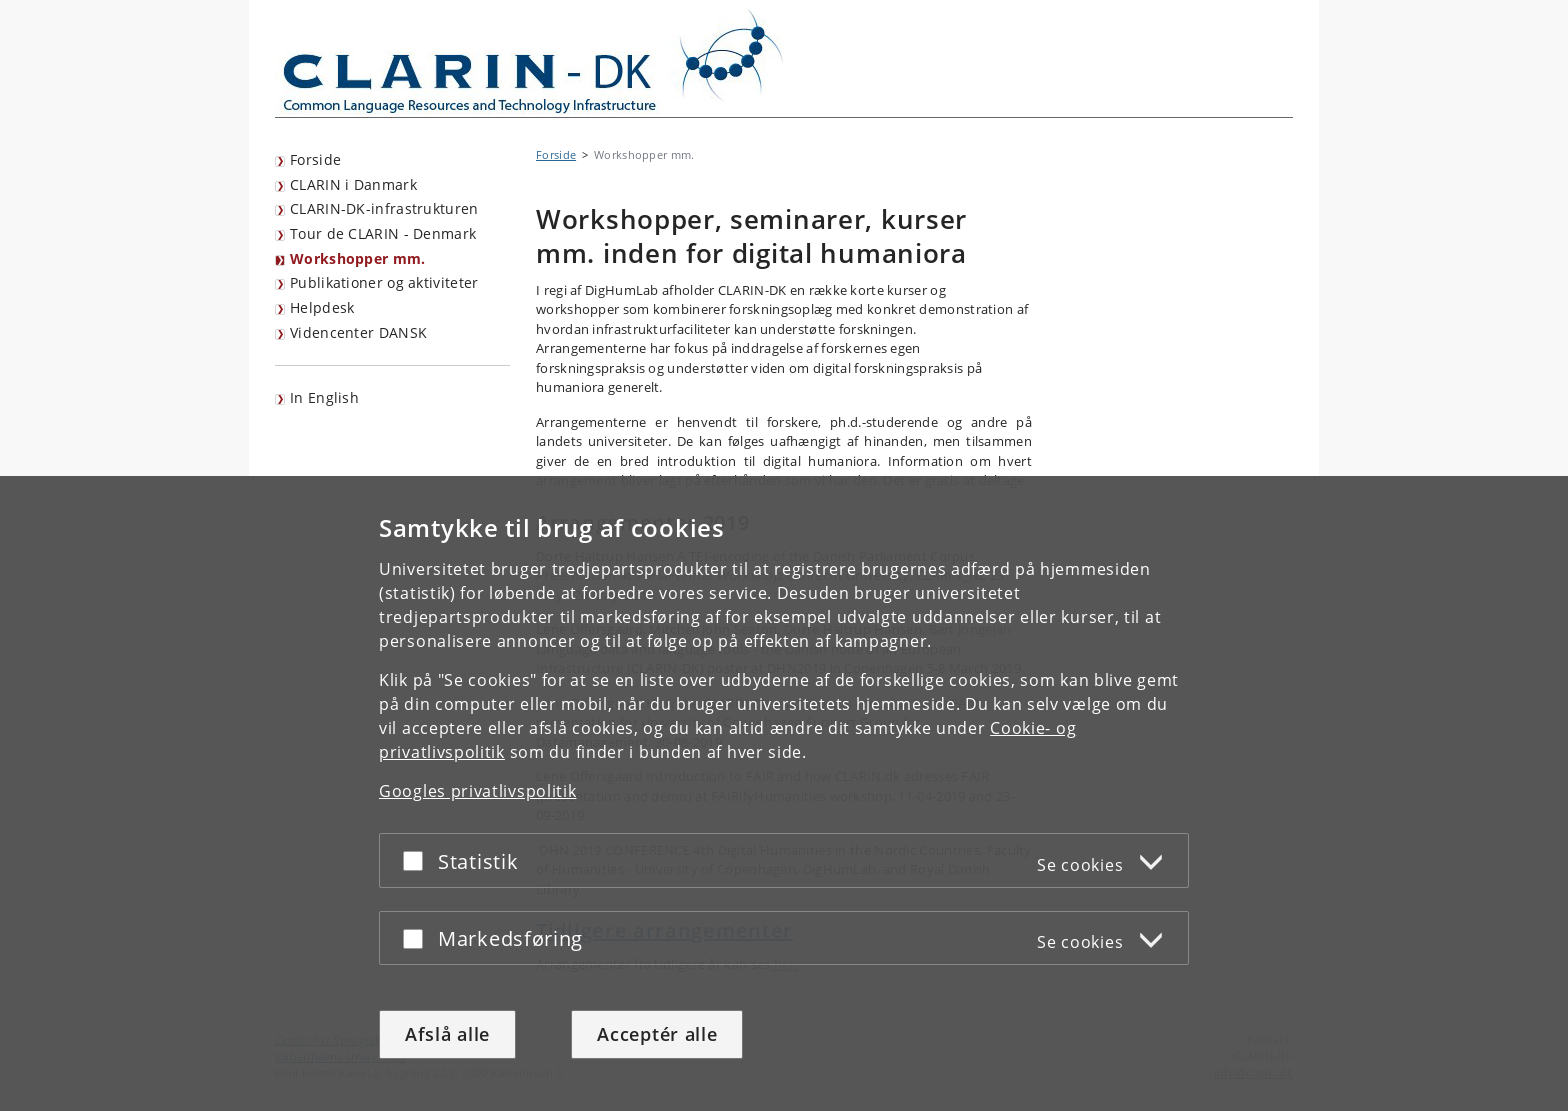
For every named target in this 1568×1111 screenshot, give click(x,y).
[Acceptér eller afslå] (418, 860)
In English (324, 397)
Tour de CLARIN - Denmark (383, 233)
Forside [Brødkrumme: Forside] (556, 154)
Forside (315, 159)
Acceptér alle (657, 1034)
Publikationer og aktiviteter (384, 282)
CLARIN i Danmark (353, 184)
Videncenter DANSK (358, 332)
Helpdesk (322, 307)
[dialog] (784, 793)
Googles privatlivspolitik (478, 791)
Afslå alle (447, 1034)
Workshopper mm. (358, 258)
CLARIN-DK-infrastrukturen (384, 208)
